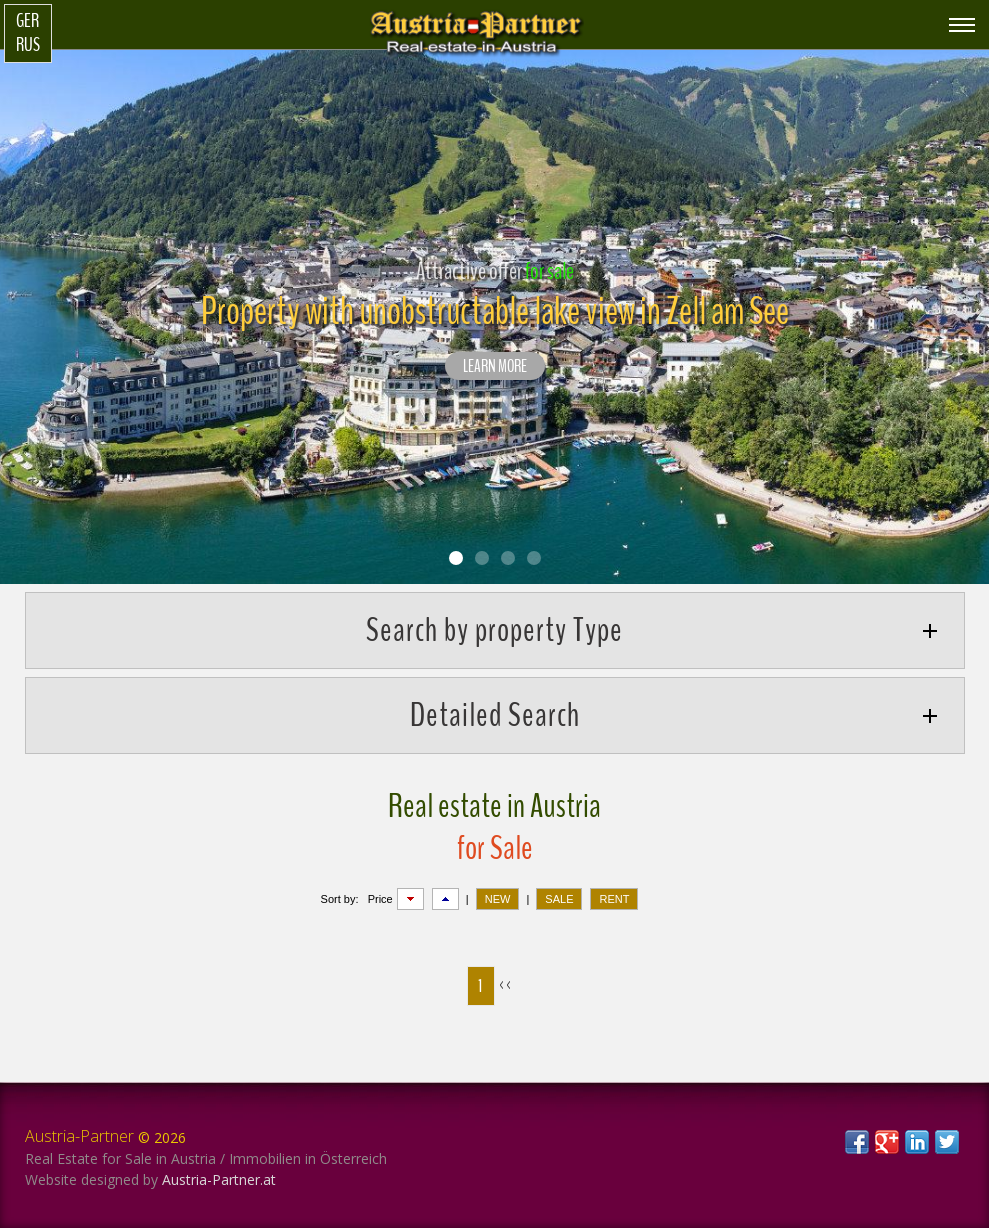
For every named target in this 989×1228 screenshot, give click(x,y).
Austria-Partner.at (219, 1179)
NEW (498, 899)
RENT (614, 899)
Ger (27, 21)
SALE (559, 899)
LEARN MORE (495, 367)
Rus (28, 45)
